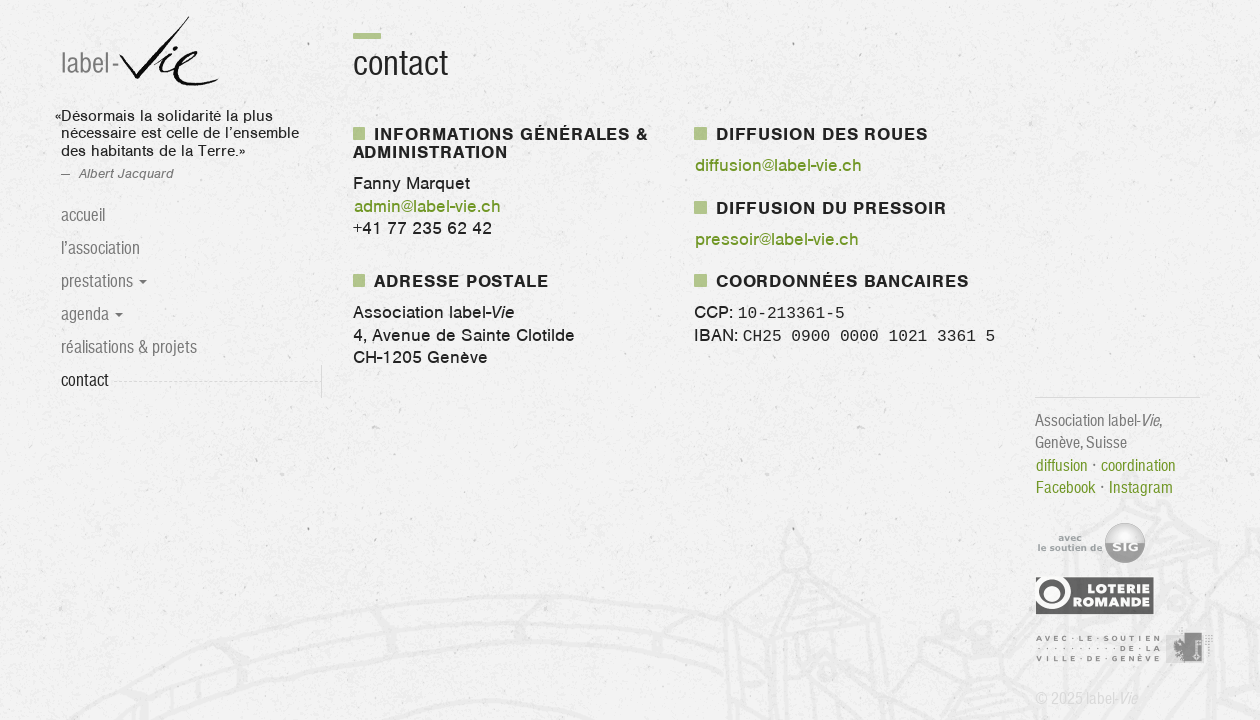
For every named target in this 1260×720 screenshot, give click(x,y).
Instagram (1141, 487)
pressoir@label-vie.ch (777, 240)
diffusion (1062, 465)
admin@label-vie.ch (427, 207)
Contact (109, 379)
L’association (100, 248)
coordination (1138, 465)
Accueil (83, 215)
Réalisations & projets (129, 347)
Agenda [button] (92, 314)
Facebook (1066, 487)
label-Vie (143, 52)
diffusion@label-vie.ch (778, 166)
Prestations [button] (104, 281)
